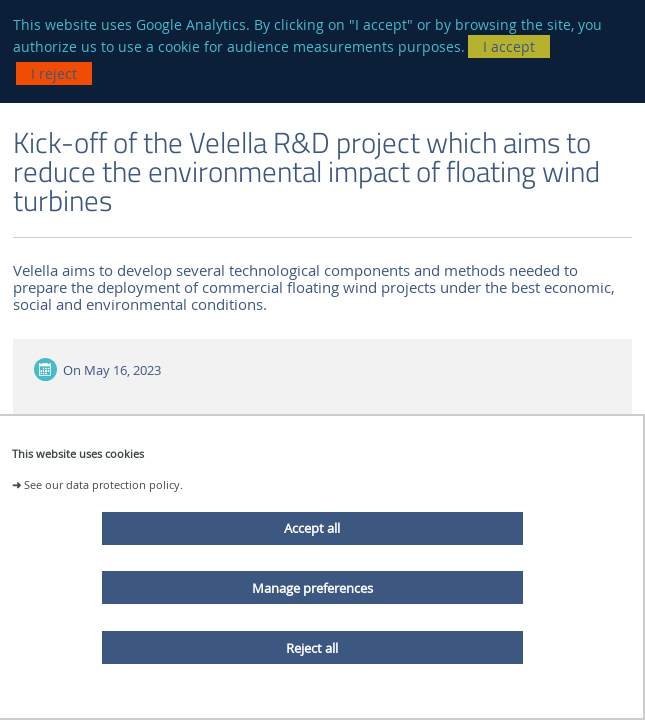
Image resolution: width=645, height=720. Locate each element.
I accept (509, 46)
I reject (54, 73)
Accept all (312, 528)
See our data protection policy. (103, 484)
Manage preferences (312, 588)
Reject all (312, 648)
